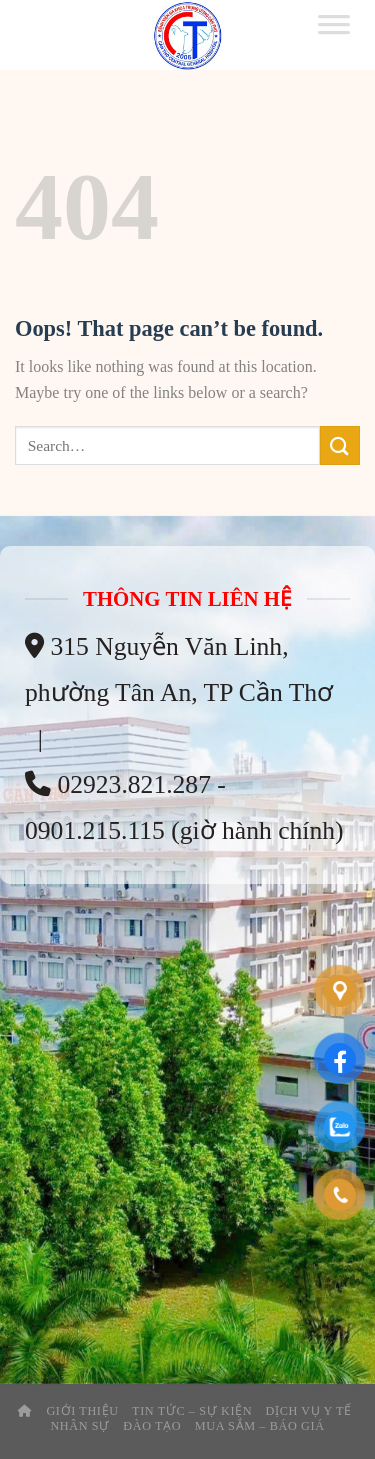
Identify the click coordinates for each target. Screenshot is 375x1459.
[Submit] (340, 445)
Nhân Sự (80, 1426)
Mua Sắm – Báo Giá (260, 1426)
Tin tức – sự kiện (192, 1411)
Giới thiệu (82, 1411)
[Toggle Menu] (334, 35)
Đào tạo (152, 1426)
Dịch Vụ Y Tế (309, 1411)
